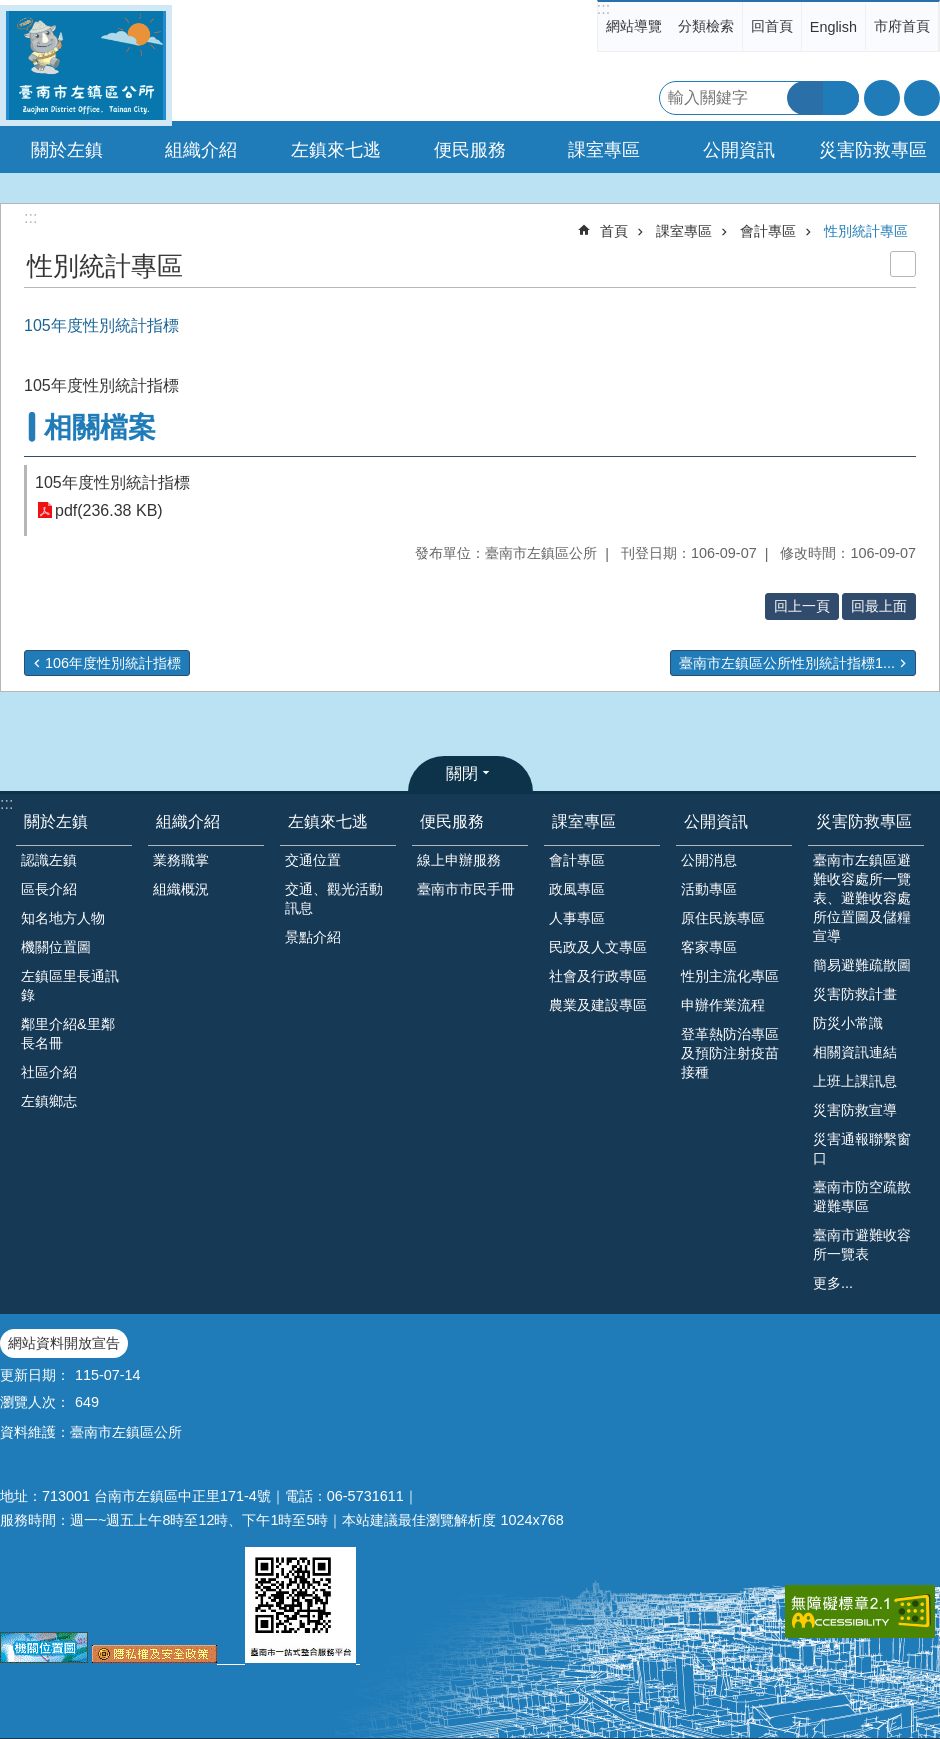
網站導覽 (634, 26)
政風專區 (577, 889)
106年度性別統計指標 (113, 663)
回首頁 (772, 26)
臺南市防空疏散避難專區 (862, 1196)
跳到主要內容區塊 (10, 10)
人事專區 (577, 918)
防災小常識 (848, 1023)
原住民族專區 (723, 918)
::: (603, 8)
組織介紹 (188, 821)
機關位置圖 (56, 947)
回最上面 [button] (879, 606)
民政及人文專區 (598, 947)
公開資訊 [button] (739, 150)
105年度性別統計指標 (112, 482)
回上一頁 (802, 606)
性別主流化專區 (730, 976)
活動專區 (709, 889)
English (833, 27)
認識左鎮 (49, 860)
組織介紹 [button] (201, 150)
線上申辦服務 (459, 860)
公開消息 (709, 860)
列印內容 (903, 264)
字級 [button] (882, 98)
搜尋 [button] (805, 98)
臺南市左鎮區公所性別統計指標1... (787, 663)
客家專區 (709, 947)
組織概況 (181, 889)
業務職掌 (181, 860)
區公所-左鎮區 (86, 65)
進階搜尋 (841, 98)
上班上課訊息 (855, 1081)
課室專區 (684, 231)
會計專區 (768, 231)
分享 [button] (922, 98)
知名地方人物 (63, 918)
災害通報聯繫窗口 (862, 1148)
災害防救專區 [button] (873, 150)
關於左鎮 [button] (67, 150)
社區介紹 (49, 1072)
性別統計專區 (866, 231)
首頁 (614, 231)
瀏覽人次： (35, 1402)
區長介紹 (49, 889)
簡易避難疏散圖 (862, 965)
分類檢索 (706, 26)
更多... (833, 1283)
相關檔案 (100, 427)
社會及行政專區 (598, 976)
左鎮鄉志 (49, 1101)
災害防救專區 (864, 821)
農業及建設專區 (598, 1005)
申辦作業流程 (723, 1005)
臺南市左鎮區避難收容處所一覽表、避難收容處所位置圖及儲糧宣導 (862, 898)
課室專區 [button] (604, 150)
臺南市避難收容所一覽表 (862, 1244)
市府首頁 (902, 26)
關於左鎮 (56, 821)
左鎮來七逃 (328, 821)
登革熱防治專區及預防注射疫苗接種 (730, 1053)
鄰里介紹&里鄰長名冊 (68, 1033)
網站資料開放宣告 (64, 1343)
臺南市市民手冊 (466, 889)
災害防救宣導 (855, 1110)
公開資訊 (716, 821)
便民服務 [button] (470, 150)
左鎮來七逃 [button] (336, 150)
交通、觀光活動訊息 (334, 898)
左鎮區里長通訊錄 (70, 985)
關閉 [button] (462, 773)
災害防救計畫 (855, 994)
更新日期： (35, 1375)
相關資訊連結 (855, 1052)
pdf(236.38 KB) (109, 510)
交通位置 (313, 860)
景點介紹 (313, 937)
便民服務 (452, 821)
